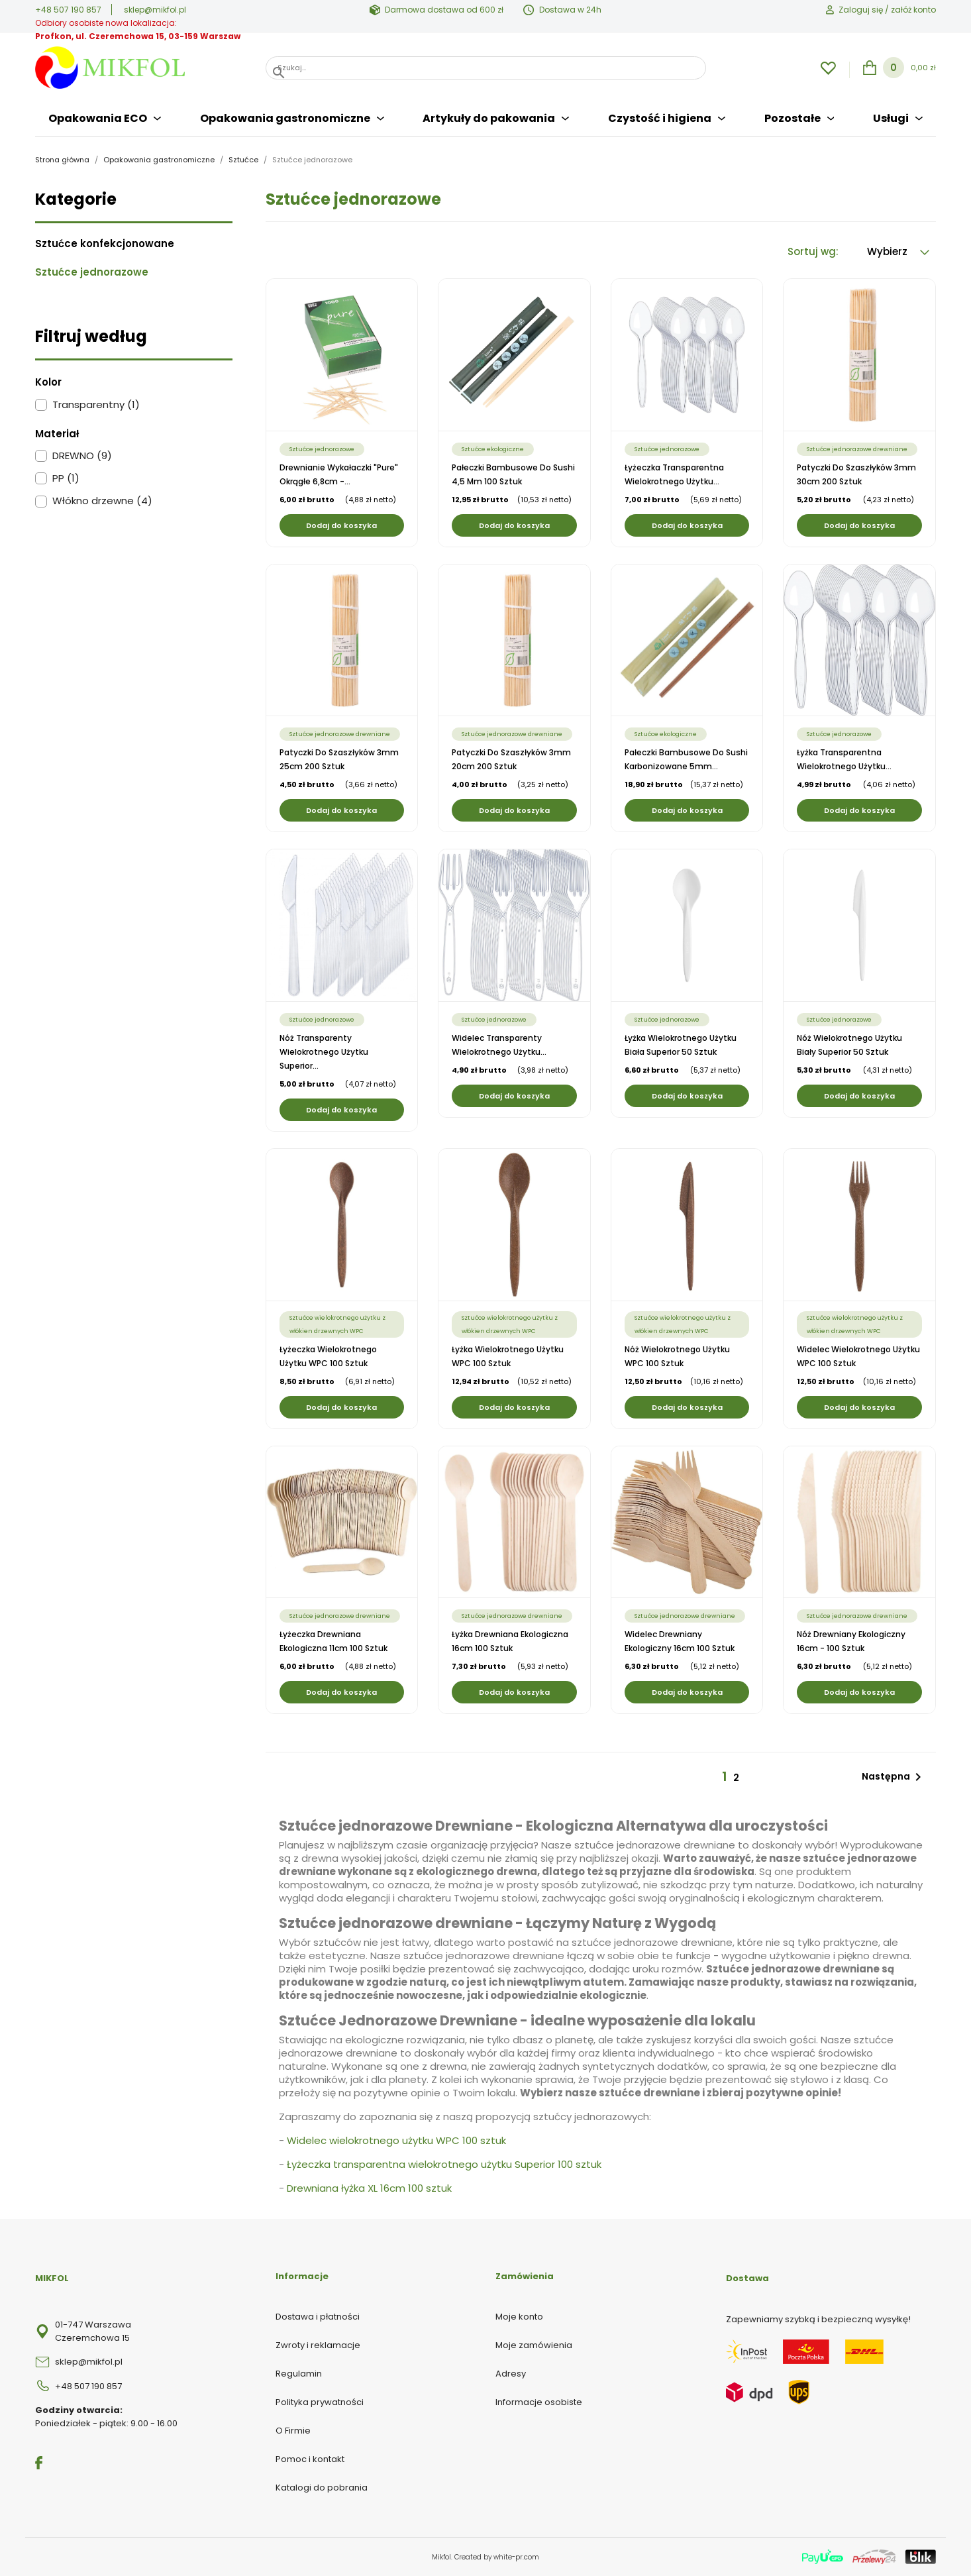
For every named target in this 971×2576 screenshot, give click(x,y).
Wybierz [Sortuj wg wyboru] (898, 251)
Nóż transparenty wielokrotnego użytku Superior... (324, 1051)
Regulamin (299, 2373)
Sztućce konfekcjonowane (104, 243)
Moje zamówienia (533, 2345)
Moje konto (519, 2316)
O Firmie (293, 2430)
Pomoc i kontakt (310, 2459)
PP (65, 478)
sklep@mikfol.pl (155, 9)
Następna (894, 1777)
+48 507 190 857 (68, 9)
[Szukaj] (486, 68)
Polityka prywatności (320, 2402)
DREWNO (82, 455)
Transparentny (96, 404)
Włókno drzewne (102, 501)
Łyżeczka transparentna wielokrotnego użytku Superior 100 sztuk (444, 2164)
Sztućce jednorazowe (91, 272)
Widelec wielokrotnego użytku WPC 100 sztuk (396, 2140)
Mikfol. (443, 2557)
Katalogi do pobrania (322, 2487)
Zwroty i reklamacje (318, 2345)
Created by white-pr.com (496, 2557)
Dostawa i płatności (318, 2316)
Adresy (510, 2373)
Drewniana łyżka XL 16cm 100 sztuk (369, 2188)
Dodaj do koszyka (341, 525)
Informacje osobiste (538, 2402)
